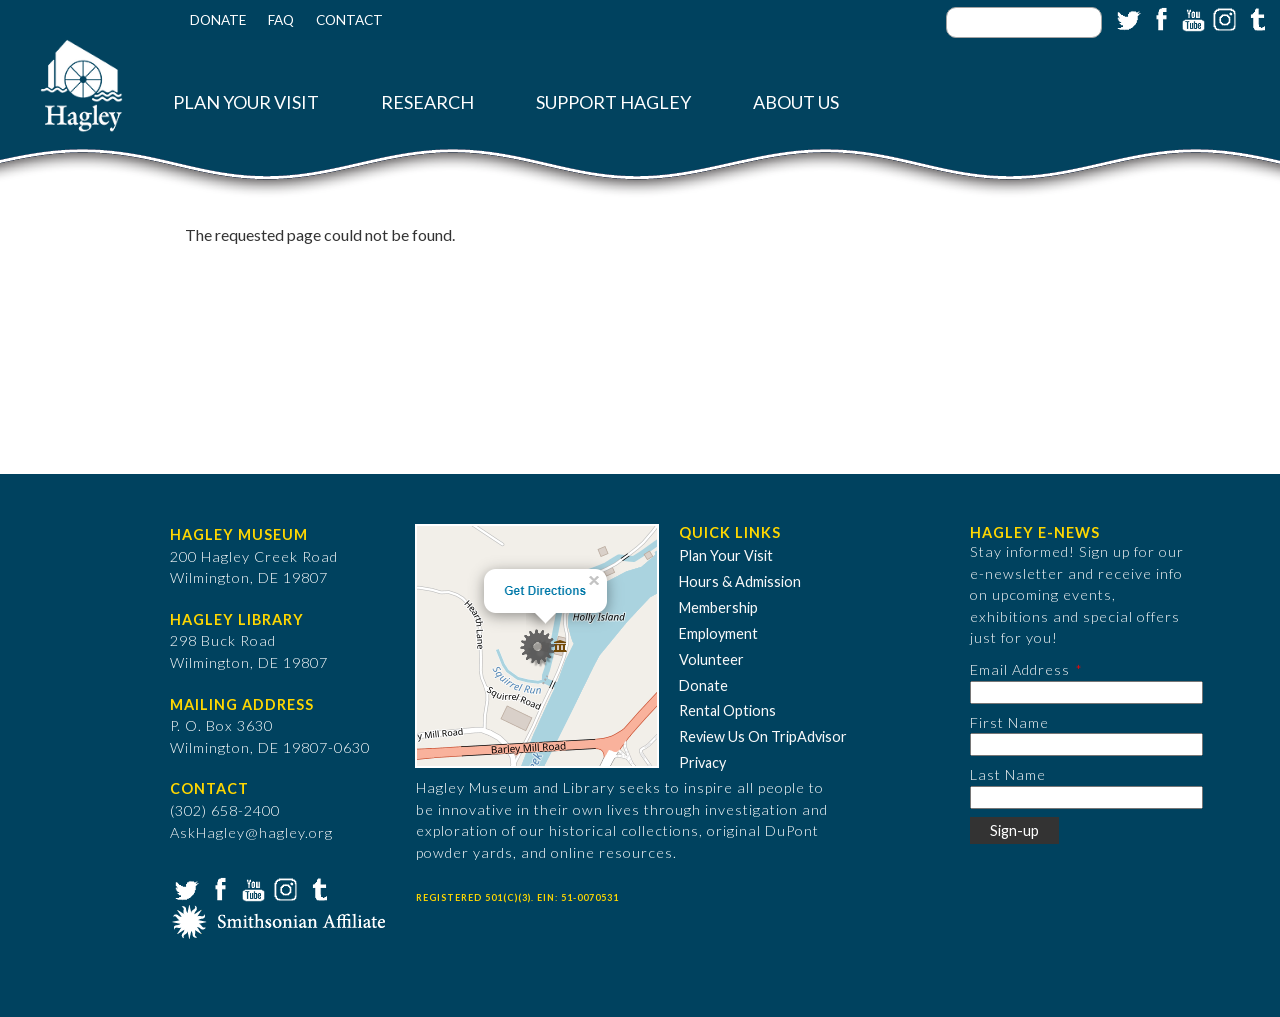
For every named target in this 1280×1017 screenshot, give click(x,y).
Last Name (1008, 774)
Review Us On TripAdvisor (763, 736)
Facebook (1159, 18)
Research (427, 102)
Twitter (1127, 18)
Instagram (1223, 18)
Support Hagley (613, 102)
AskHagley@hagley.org (251, 832)
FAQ (281, 20)
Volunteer (711, 659)
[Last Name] (1086, 797)
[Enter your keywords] (1024, 22)
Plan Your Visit (246, 102)
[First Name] (1086, 744)
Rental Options (727, 710)
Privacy (702, 762)
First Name (1009, 722)
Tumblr (1255, 18)
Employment (718, 633)
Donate (218, 20)
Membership (718, 607)
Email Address (1020, 669)
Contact (349, 20)
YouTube (1191, 18)
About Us (796, 102)
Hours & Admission (740, 581)
